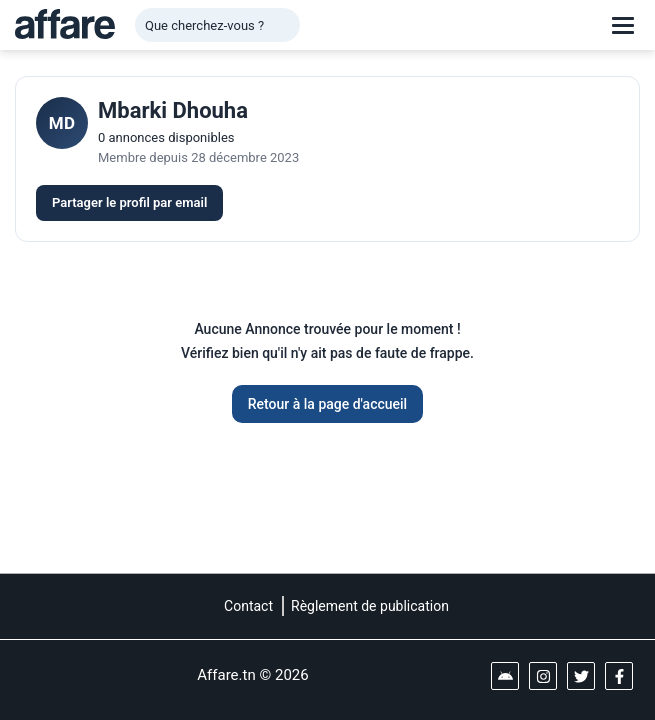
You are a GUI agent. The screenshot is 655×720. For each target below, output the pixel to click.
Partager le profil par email (129, 202)
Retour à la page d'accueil (327, 404)
